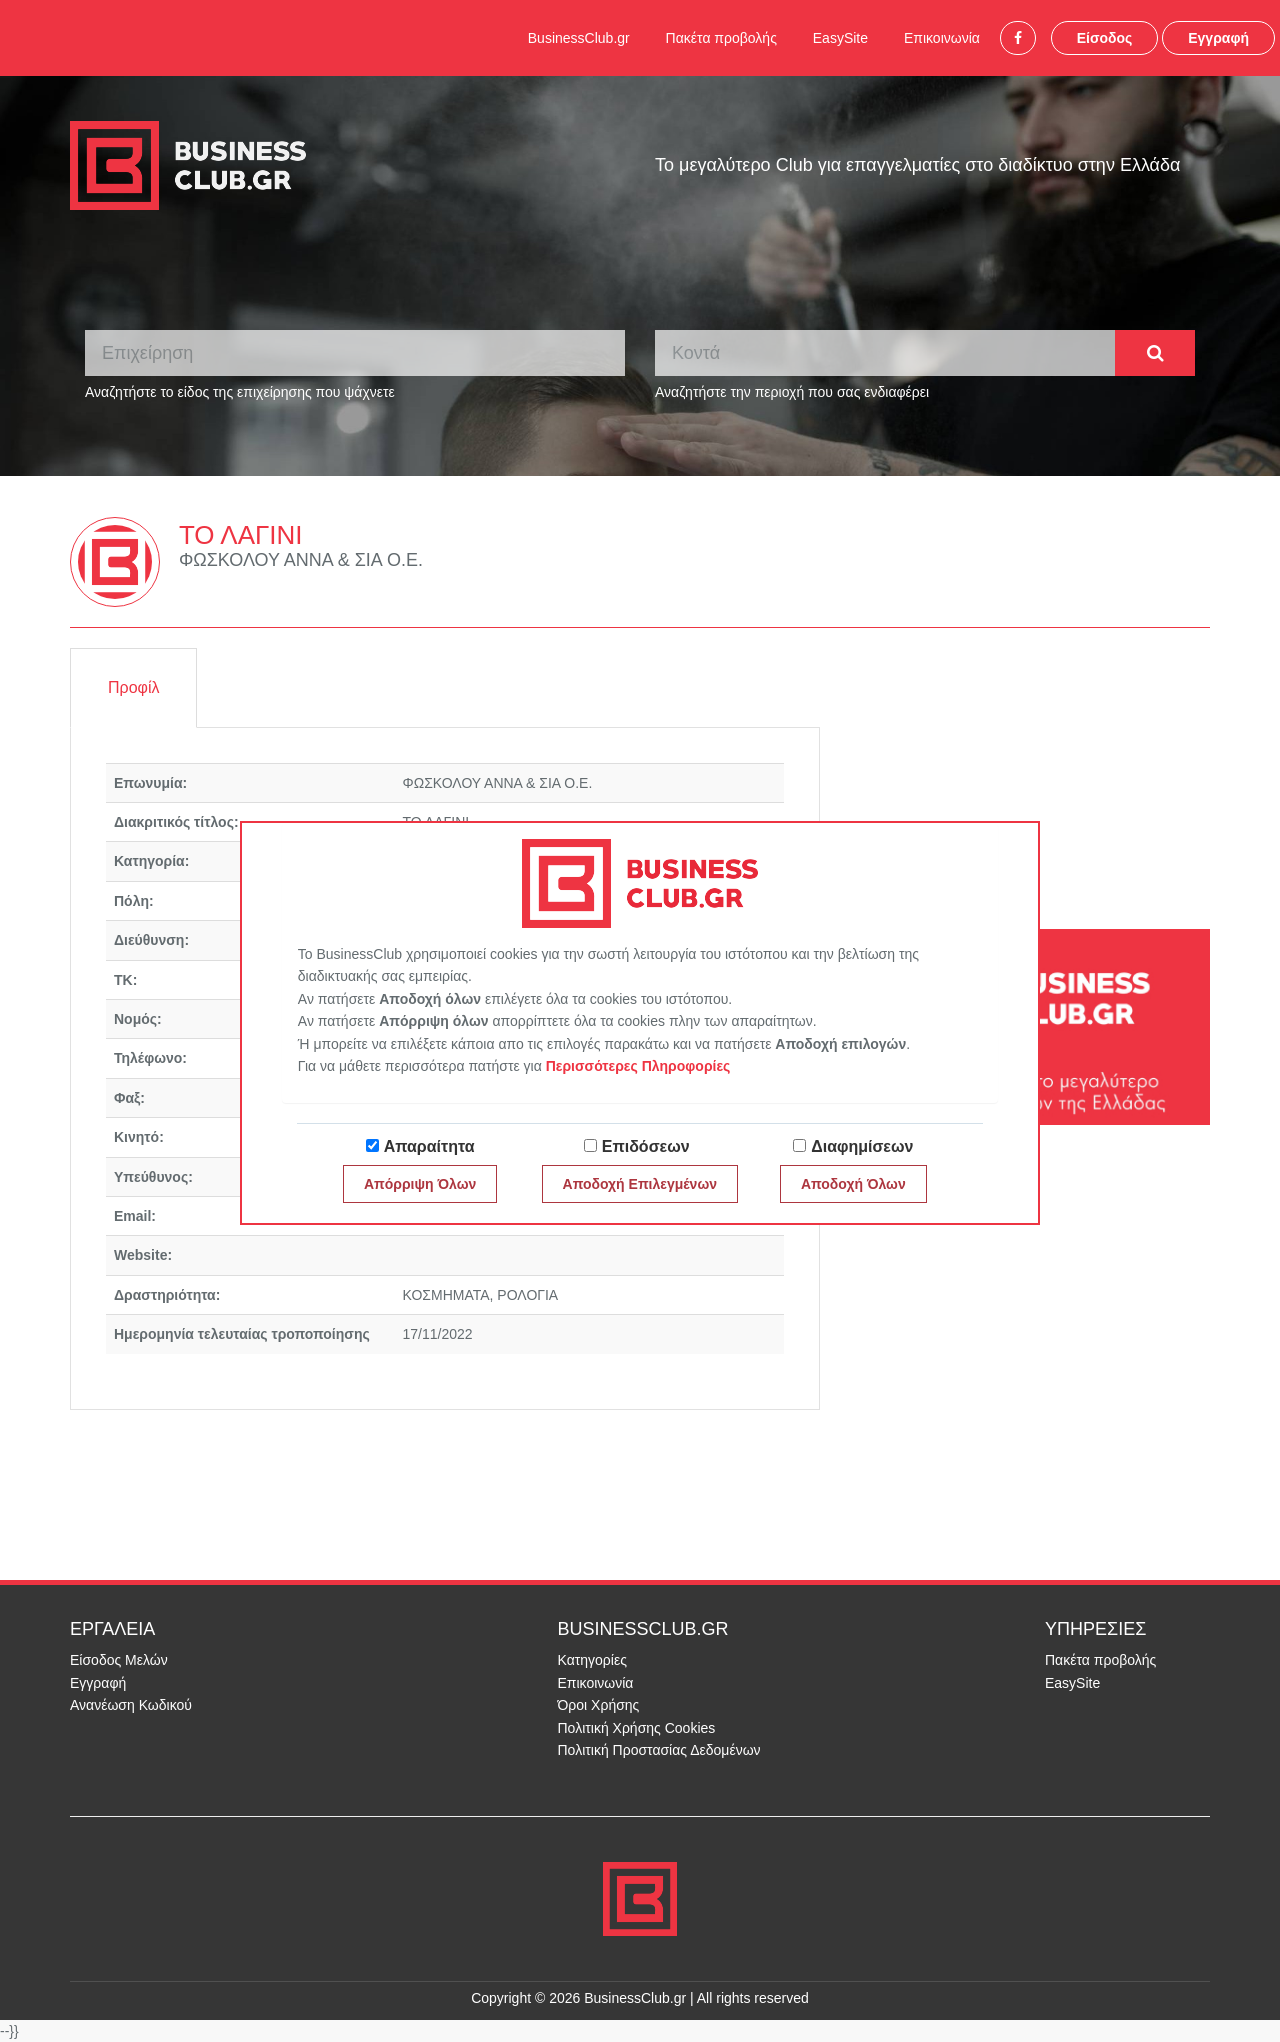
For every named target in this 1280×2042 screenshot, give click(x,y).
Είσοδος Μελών (119, 1660)
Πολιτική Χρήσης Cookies (637, 1728)
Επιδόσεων (646, 1146)
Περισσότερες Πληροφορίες (638, 1066)
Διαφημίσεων (862, 1146)
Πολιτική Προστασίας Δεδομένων (659, 1750)
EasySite (840, 38)
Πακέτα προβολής (721, 38)
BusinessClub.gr (579, 38)
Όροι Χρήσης (599, 1705)
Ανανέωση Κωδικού (131, 1705)
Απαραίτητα (429, 1146)
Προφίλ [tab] (133, 687)
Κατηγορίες (592, 1660)
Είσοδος (1105, 38)
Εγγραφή (1218, 38)
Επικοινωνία (942, 38)
